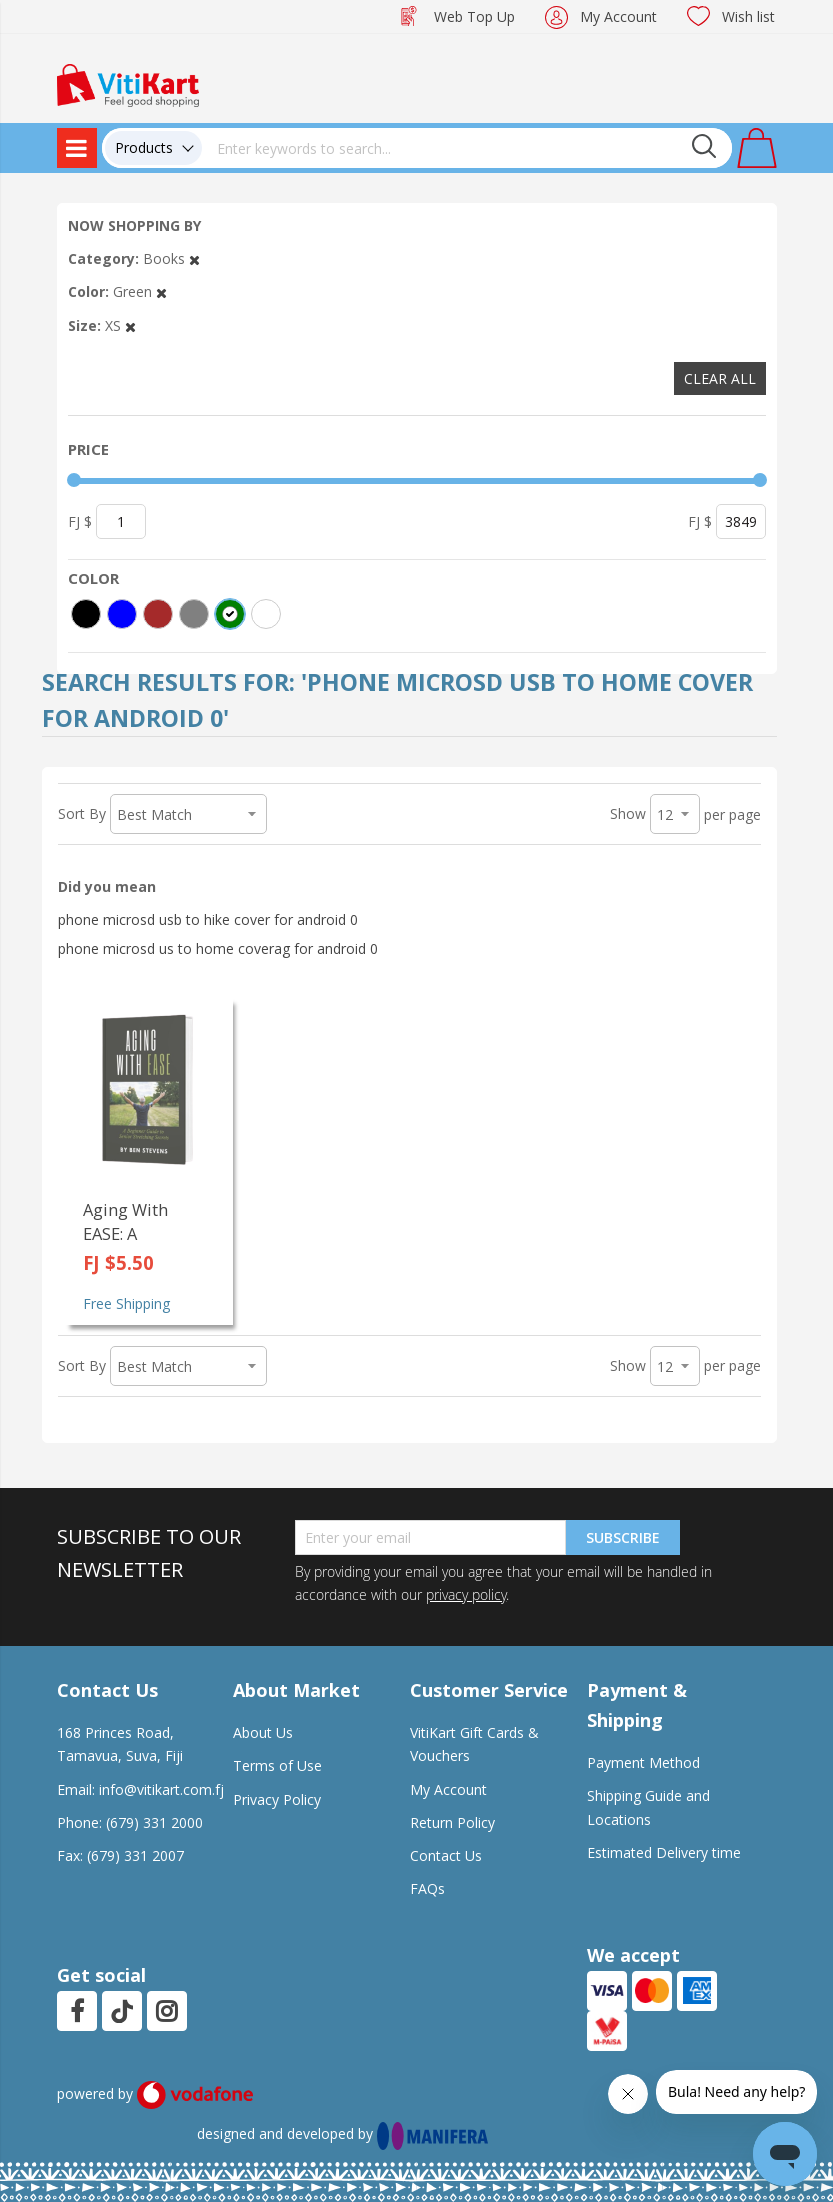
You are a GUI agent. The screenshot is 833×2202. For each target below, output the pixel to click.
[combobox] (467, 148)
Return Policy (452, 1822)
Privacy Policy (277, 1799)
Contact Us (446, 1855)
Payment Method (643, 1762)
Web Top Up (474, 16)
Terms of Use (277, 1765)
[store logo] (128, 83)
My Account (618, 16)
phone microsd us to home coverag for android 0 (218, 948)
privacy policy (466, 1594)
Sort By (82, 813)
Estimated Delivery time (664, 1852)
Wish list (748, 16)
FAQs (427, 1888)
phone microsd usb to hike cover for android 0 (208, 919)
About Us (263, 1732)
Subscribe (623, 1537)
